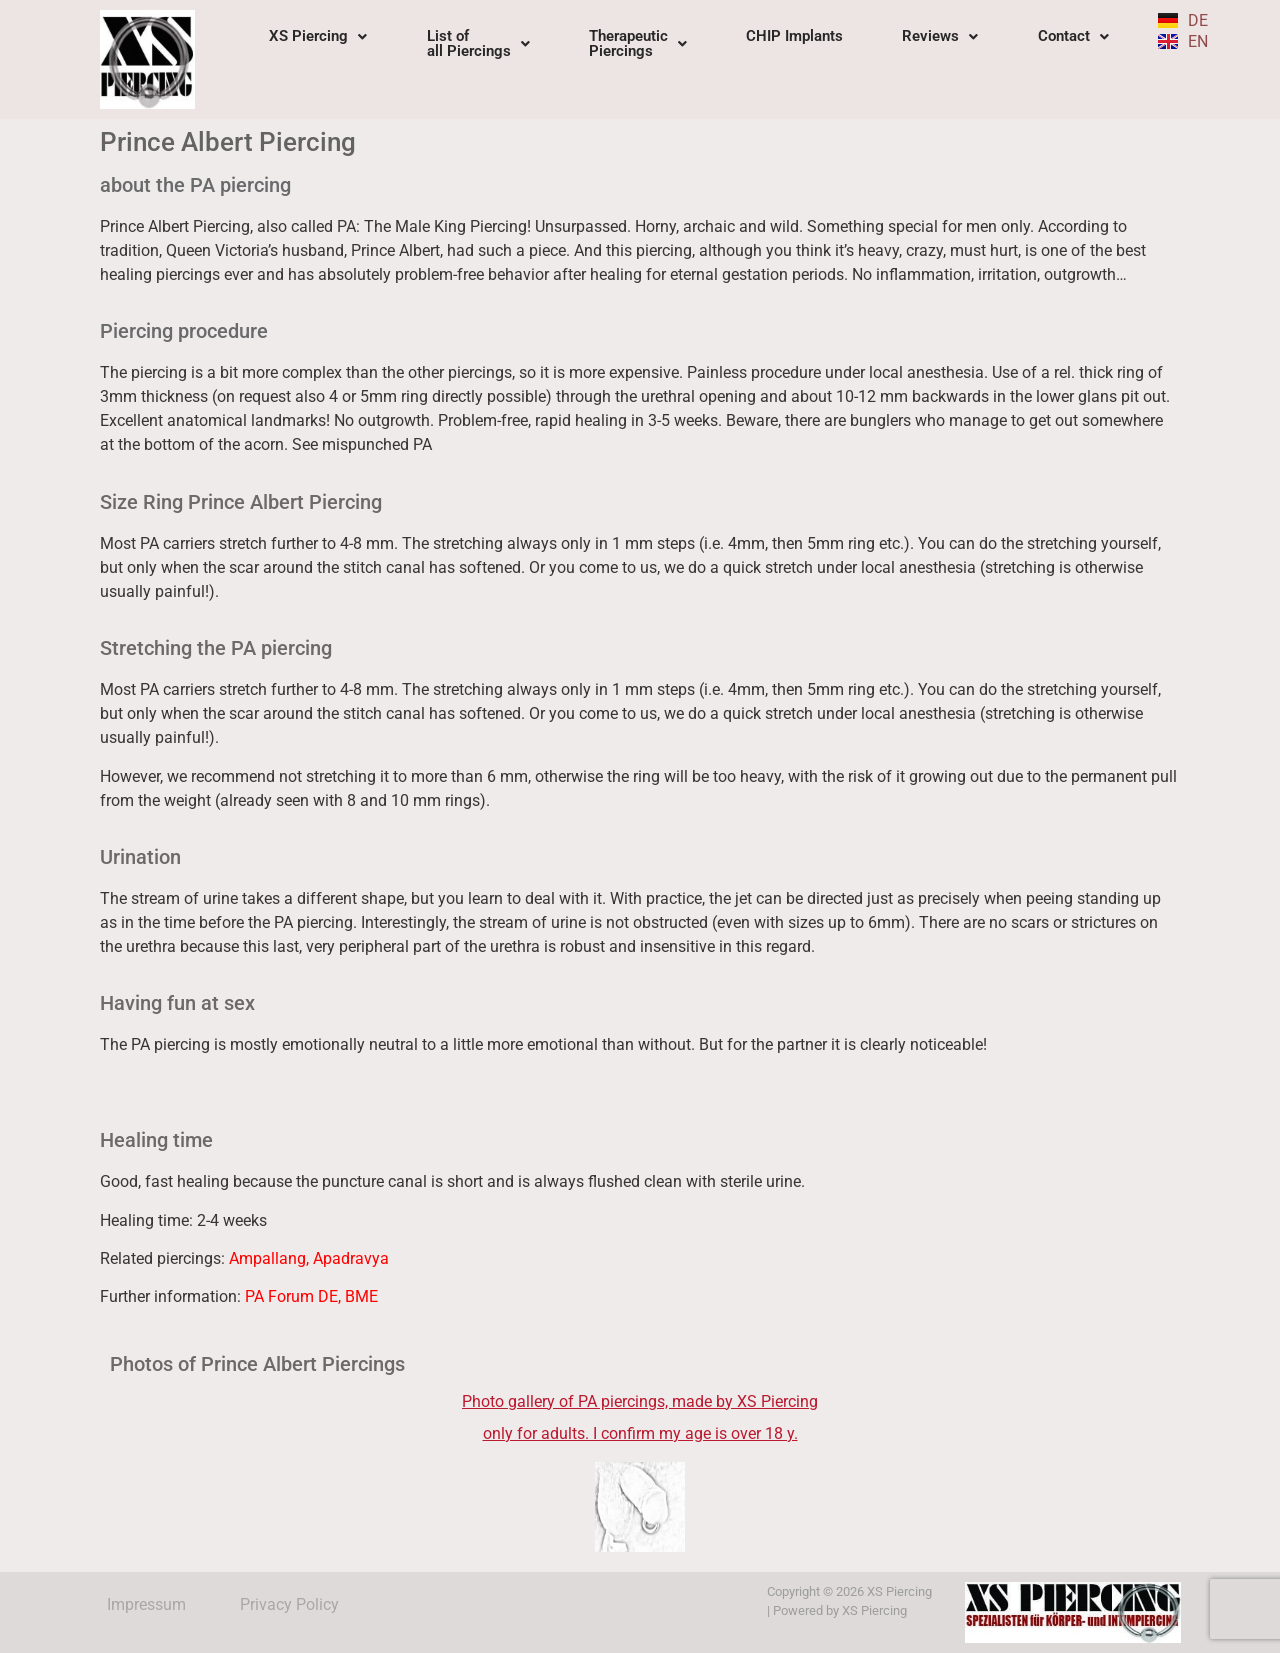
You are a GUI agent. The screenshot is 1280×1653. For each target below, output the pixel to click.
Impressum (146, 1604)
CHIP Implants (794, 36)
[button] (318, 36)
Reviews (940, 36)
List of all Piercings (478, 43)
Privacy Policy (289, 1604)
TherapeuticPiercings (638, 43)
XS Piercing (318, 36)
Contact (1073, 36)
